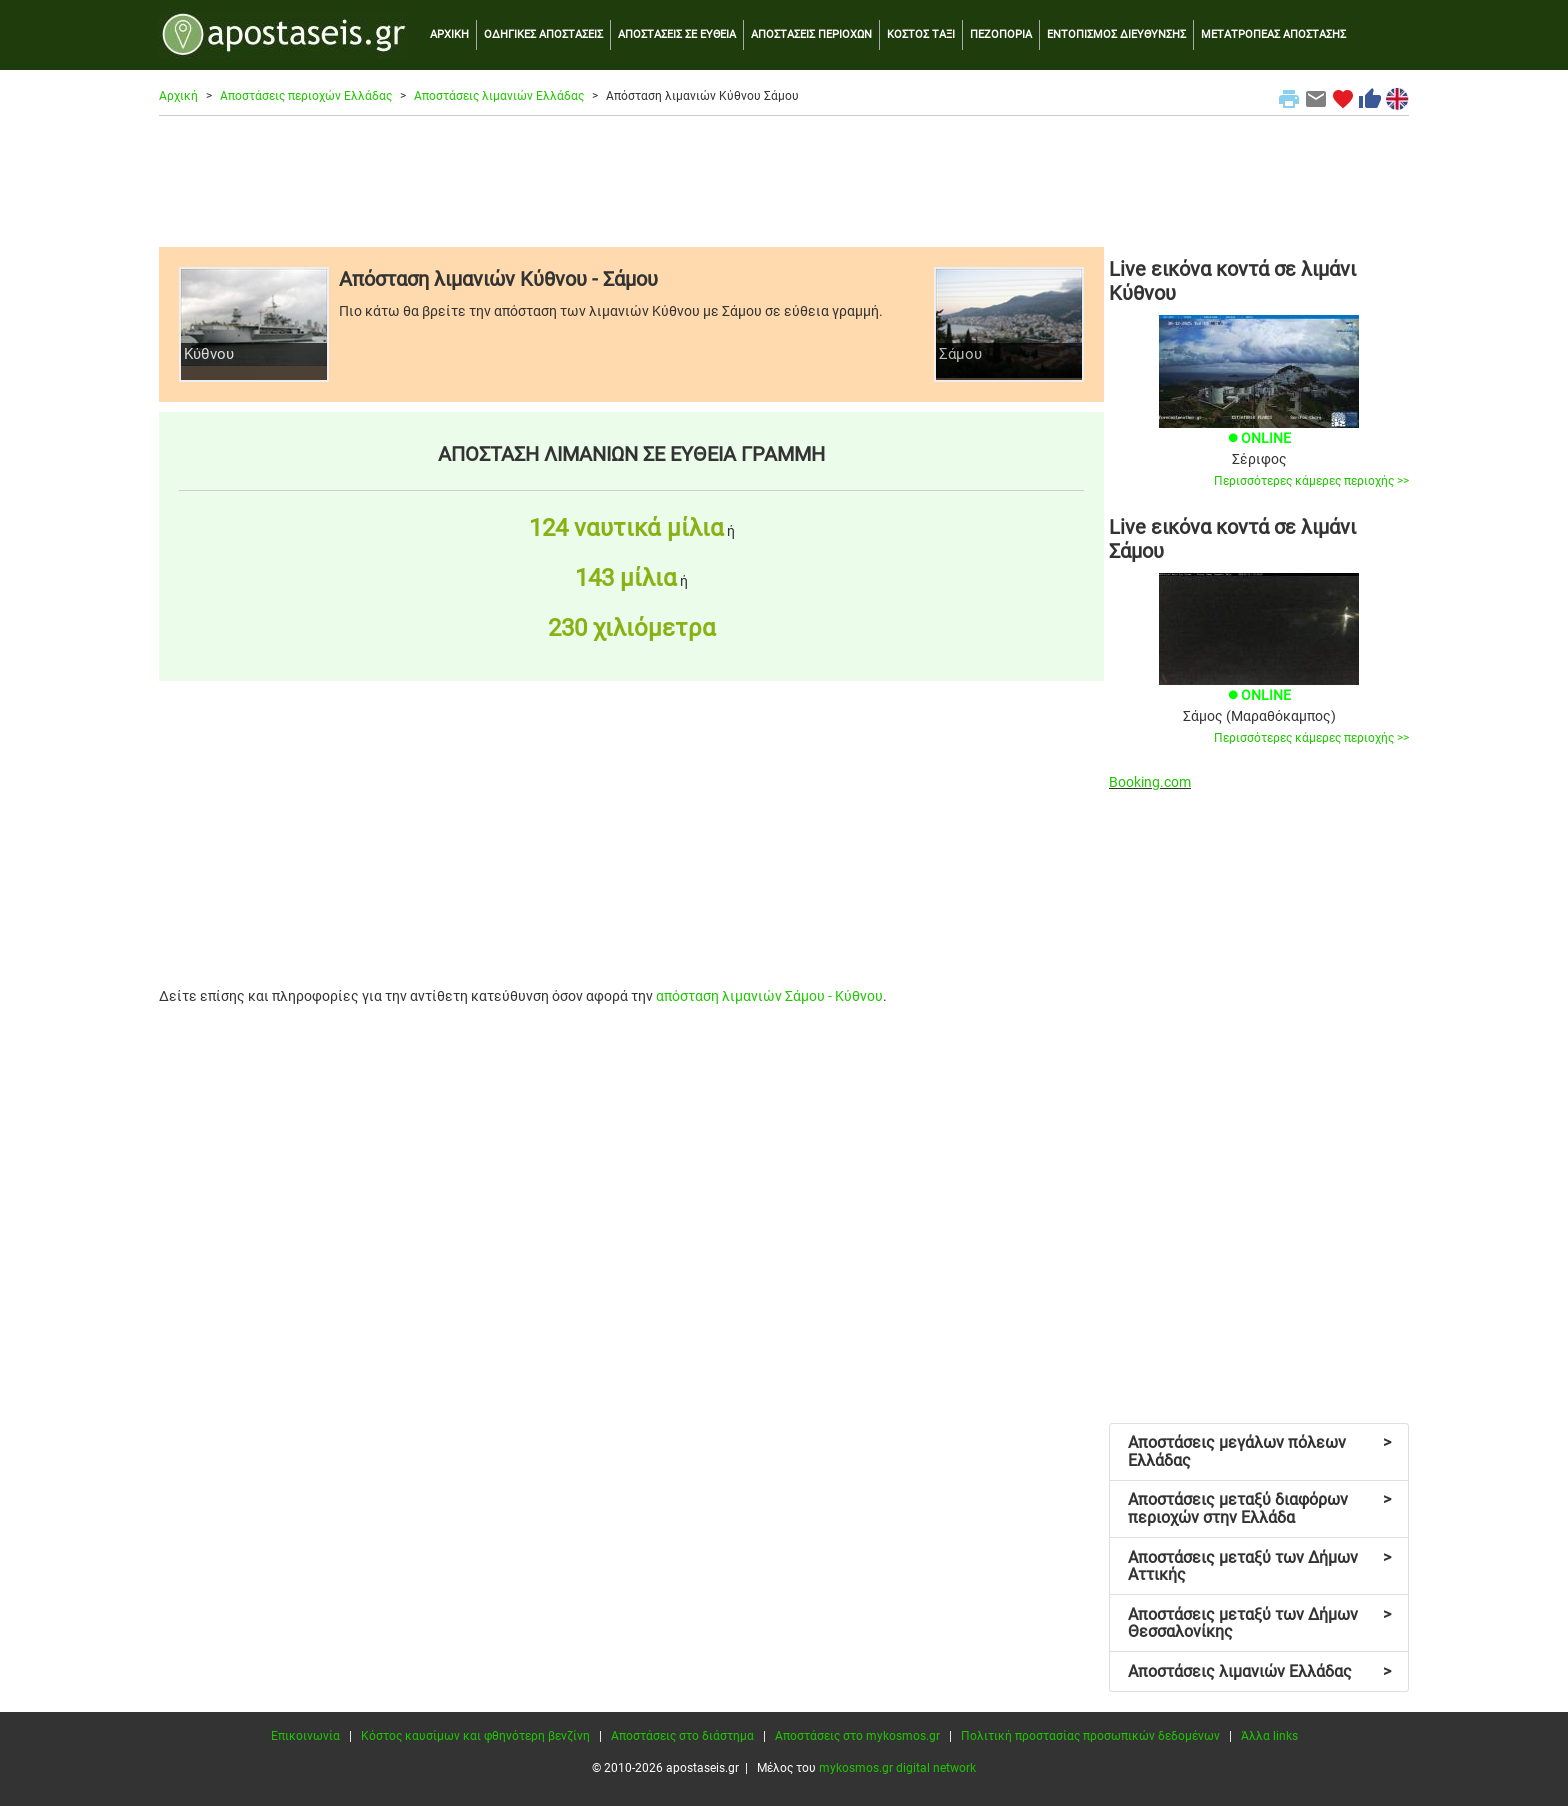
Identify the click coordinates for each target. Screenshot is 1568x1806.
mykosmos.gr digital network (897, 1768)
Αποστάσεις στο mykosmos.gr (857, 1736)
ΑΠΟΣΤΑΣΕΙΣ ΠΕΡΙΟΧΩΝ (811, 34)
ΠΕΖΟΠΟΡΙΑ (1001, 34)
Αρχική (178, 96)
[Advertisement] (784, 181)
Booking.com (1150, 782)
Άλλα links (1269, 1736)
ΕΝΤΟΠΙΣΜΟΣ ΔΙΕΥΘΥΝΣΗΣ (1116, 34)
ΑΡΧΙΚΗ (449, 34)
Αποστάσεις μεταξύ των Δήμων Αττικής (1259, 1566)
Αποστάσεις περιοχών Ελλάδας (306, 96)
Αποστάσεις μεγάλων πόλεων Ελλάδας (1259, 1451)
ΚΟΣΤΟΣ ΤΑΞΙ (921, 34)
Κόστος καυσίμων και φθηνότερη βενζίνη (475, 1736)
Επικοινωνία (305, 1736)
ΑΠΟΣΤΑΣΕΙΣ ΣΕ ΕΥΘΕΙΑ (677, 34)
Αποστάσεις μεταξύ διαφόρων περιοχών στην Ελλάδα (1259, 1508)
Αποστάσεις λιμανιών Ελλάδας (499, 96)
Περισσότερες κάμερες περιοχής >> (1311, 481)
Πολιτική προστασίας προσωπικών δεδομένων (1090, 1736)
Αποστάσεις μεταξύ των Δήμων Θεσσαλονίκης (1259, 1623)
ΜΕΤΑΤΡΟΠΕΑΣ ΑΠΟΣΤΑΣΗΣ (1273, 34)
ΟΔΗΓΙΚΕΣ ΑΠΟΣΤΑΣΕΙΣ (543, 34)
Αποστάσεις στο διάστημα (682, 1736)
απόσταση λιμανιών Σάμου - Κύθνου (769, 996)
